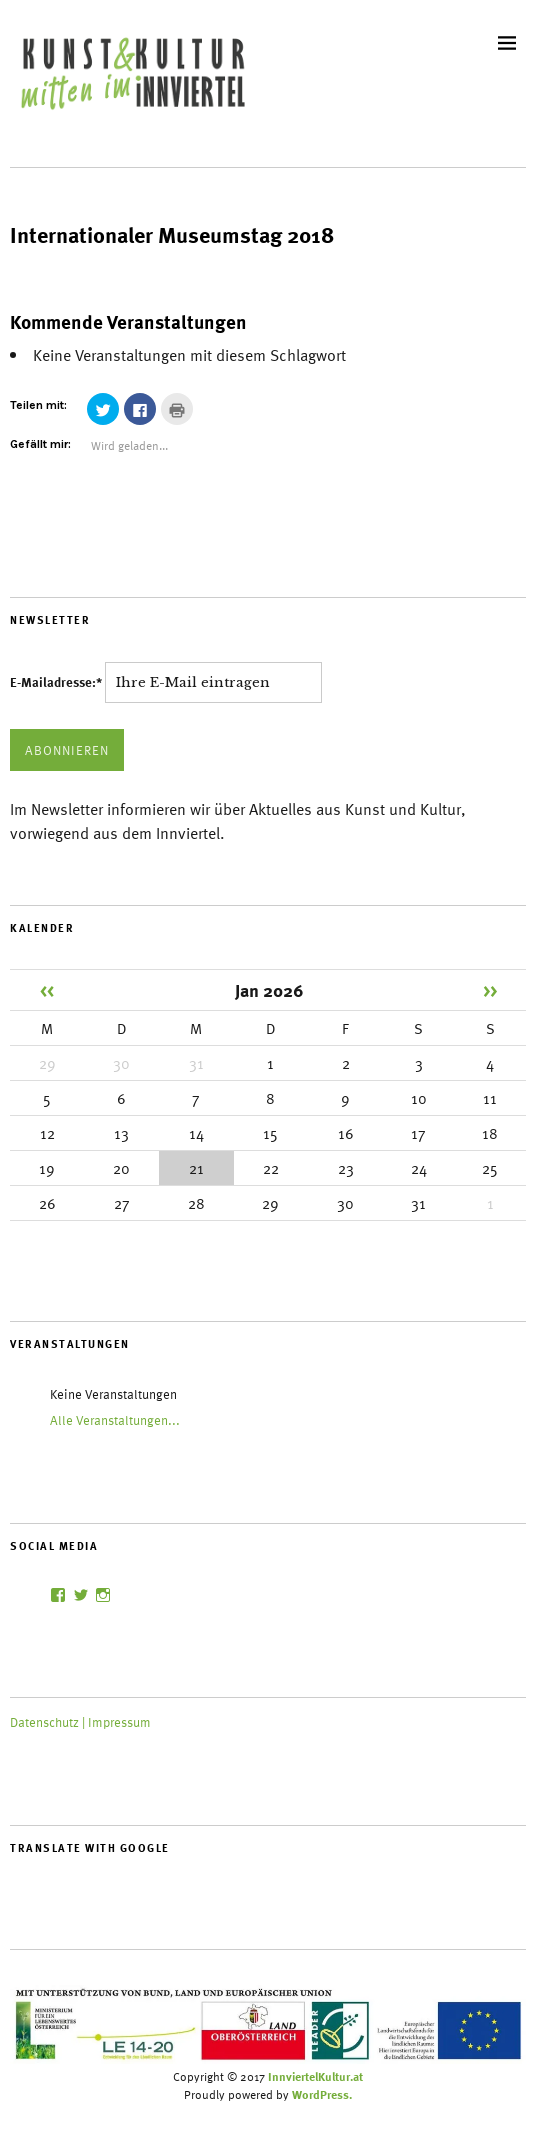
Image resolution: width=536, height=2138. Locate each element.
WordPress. (322, 2094)
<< (47, 989)
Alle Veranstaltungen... (115, 1420)
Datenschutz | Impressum (80, 1722)
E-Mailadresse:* (57, 682)
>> (490, 989)
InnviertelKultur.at (315, 2076)
